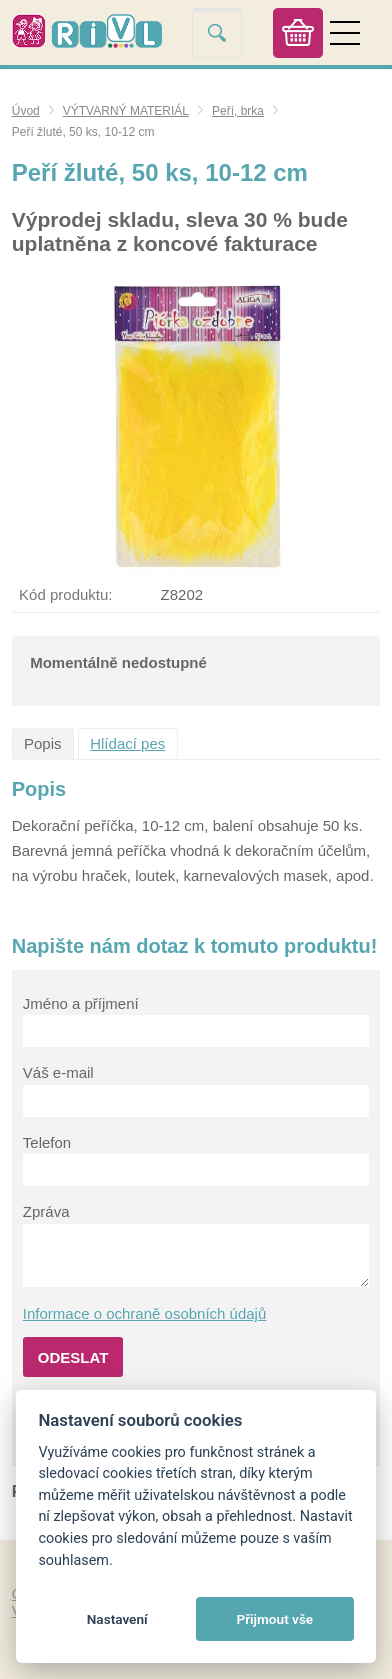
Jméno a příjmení (81, 1003)
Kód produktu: (65, 594)
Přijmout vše (274, 1619)
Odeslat (73, 1357)
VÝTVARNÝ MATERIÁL (126, 111)
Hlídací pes (127, 743)
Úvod (26, 111)
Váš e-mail (58, 1072)
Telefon (47, 1142)
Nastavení (117, 1619)
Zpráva (46, 1211)
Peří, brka (238, 111)
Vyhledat (217, 32)
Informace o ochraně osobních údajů (145, 1313)
